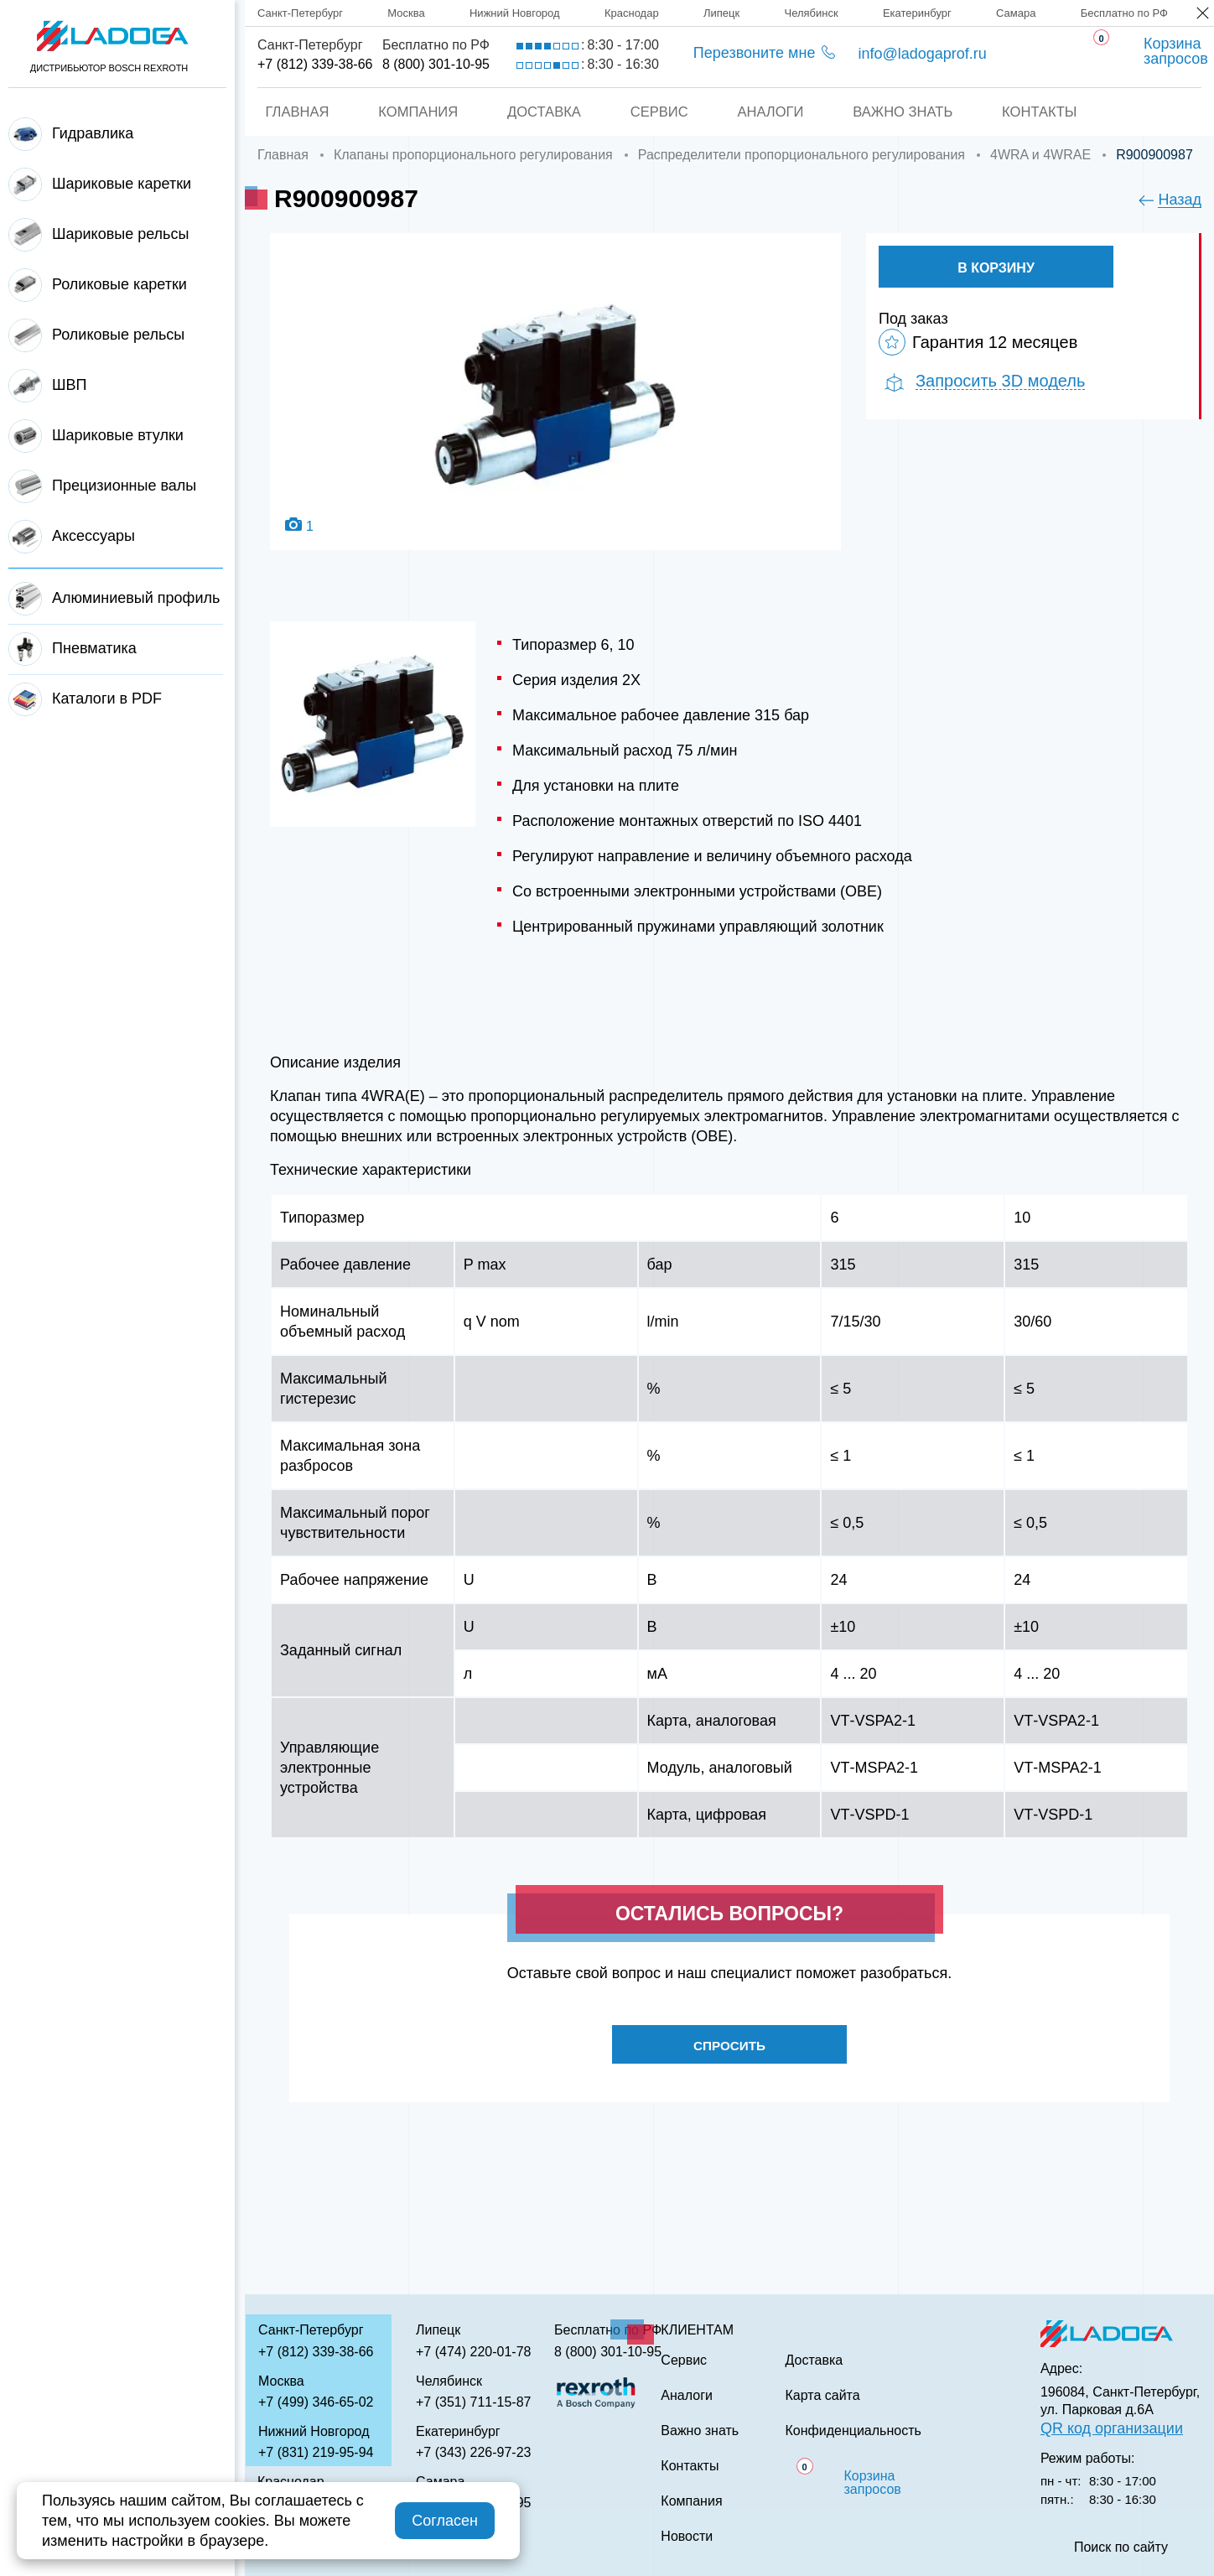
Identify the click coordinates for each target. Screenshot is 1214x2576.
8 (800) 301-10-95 (436, 64)
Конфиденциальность (853, 2431)
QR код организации (1111, 2428)
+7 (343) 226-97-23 (473, 2452)
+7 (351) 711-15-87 (473, 2402)
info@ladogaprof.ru (922, 53)
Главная (291, 112)
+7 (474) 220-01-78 (473, 2352)
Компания (413, 112)
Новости (687, 2536)
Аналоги (772, 112)
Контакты (1045, 112)
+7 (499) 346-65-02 (315, 2402)
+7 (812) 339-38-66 (314, 64)
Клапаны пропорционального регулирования (473, 155)
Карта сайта (823, 2395)
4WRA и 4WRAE (1040, 155)
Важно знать (906, 112)
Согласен (445, 2520)
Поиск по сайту (1121, 2547)
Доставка (541, 112)
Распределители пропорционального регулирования (801, 155)
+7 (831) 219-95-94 (315, 2452)
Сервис (658, 112)
